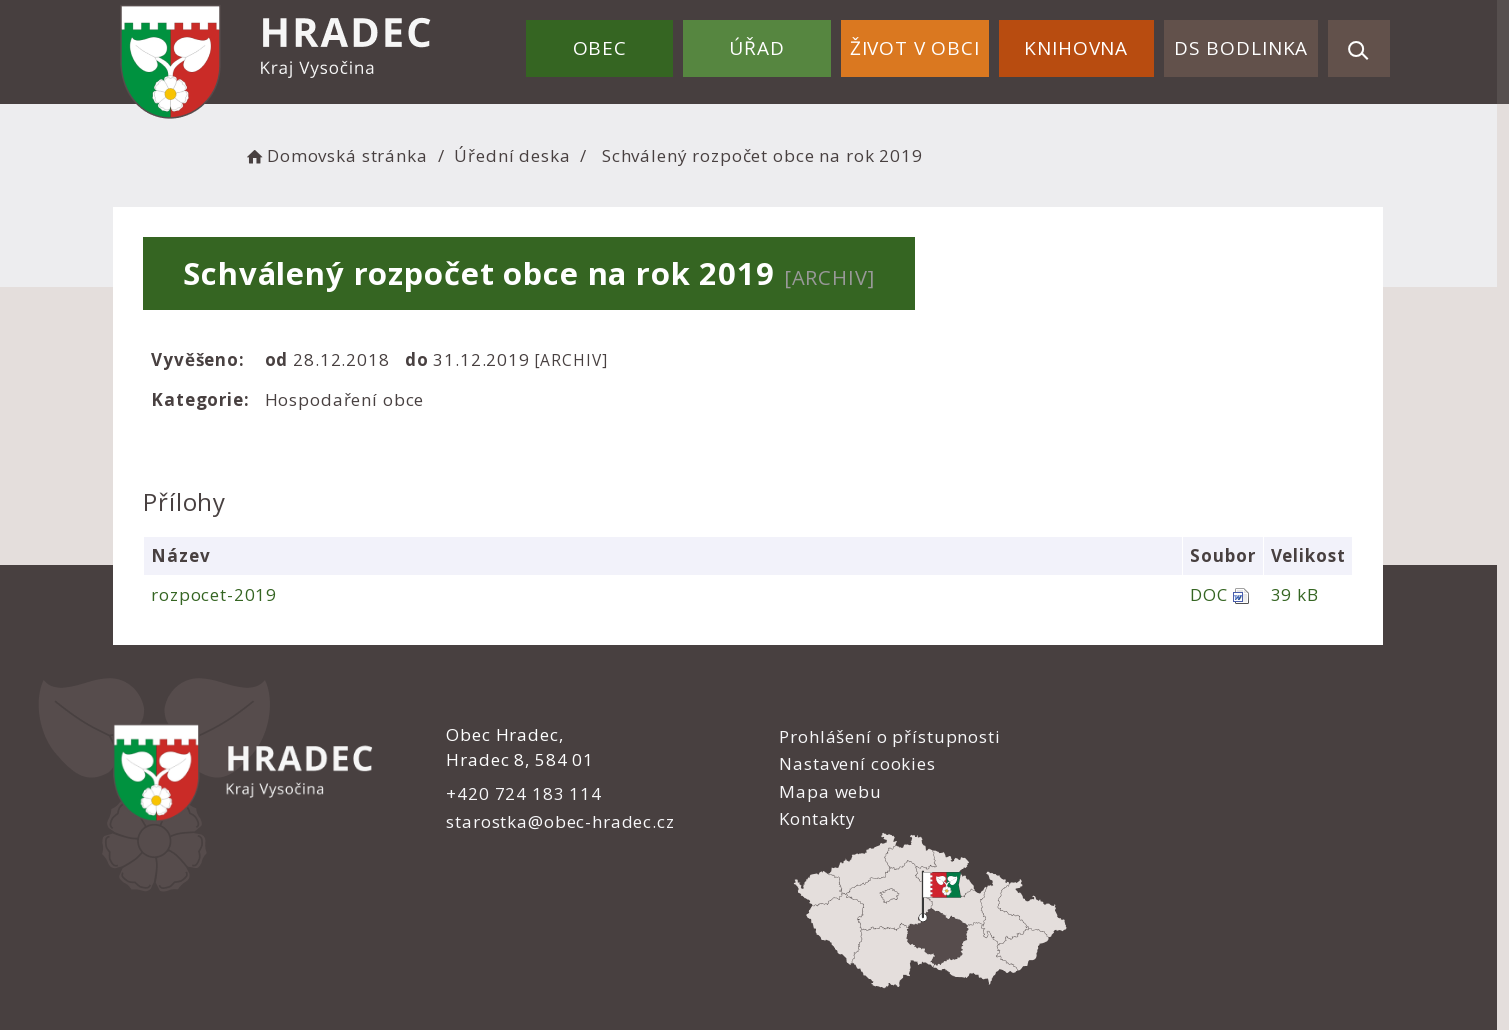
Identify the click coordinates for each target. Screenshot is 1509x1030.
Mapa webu (821, 791)
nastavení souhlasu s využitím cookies (1105, 972)
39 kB (1301, 594)
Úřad (759, 48)
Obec (603, 48)
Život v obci (916, 48)
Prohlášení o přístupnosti (880, 736)
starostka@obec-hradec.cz (559, 821)
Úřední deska (519, 155)
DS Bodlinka (1241, 48)
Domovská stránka (343, 155)
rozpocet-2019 (221, 594)
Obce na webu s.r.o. (967, 946)
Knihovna (1077, 48)
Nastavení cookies (848, 763)
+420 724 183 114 (523, 793)
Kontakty (808, 818)
